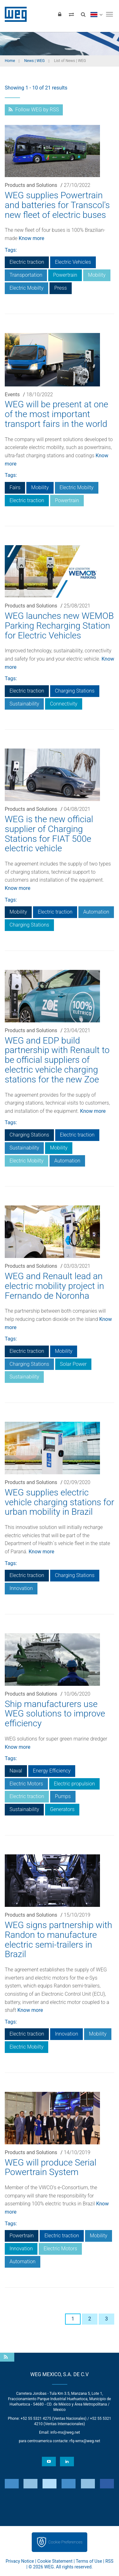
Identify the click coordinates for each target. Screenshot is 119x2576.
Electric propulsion (74, 1784)
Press (60, 288)
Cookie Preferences (65, 2542)
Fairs (15, 487)
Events (12, 394)
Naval (16, 1771)
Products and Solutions (31, 185)
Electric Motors (26, 1784)
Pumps (63, 1796)
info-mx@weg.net (65, 2432)
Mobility (96, 275)
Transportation (26, 275)
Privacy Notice (20, 2561)
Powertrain (65, 275)
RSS (109, 2561)
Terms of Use (89, 2561)
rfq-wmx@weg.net (84, 2441)
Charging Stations (75, 691)
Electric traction (27, 262)
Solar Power (73, 1364)
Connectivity (63, 704)
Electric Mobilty (26, 288)
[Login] (59, 14)
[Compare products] (71, 14)
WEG (13, 14)
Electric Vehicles (73, 262)
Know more (31, 238)
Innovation (21, 1588)
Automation (96, 912)
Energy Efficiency (52, 1771)
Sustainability (24, 704)
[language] (96, 14)
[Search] (83, 14)
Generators (62, 1809)
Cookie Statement (55, 2561)
